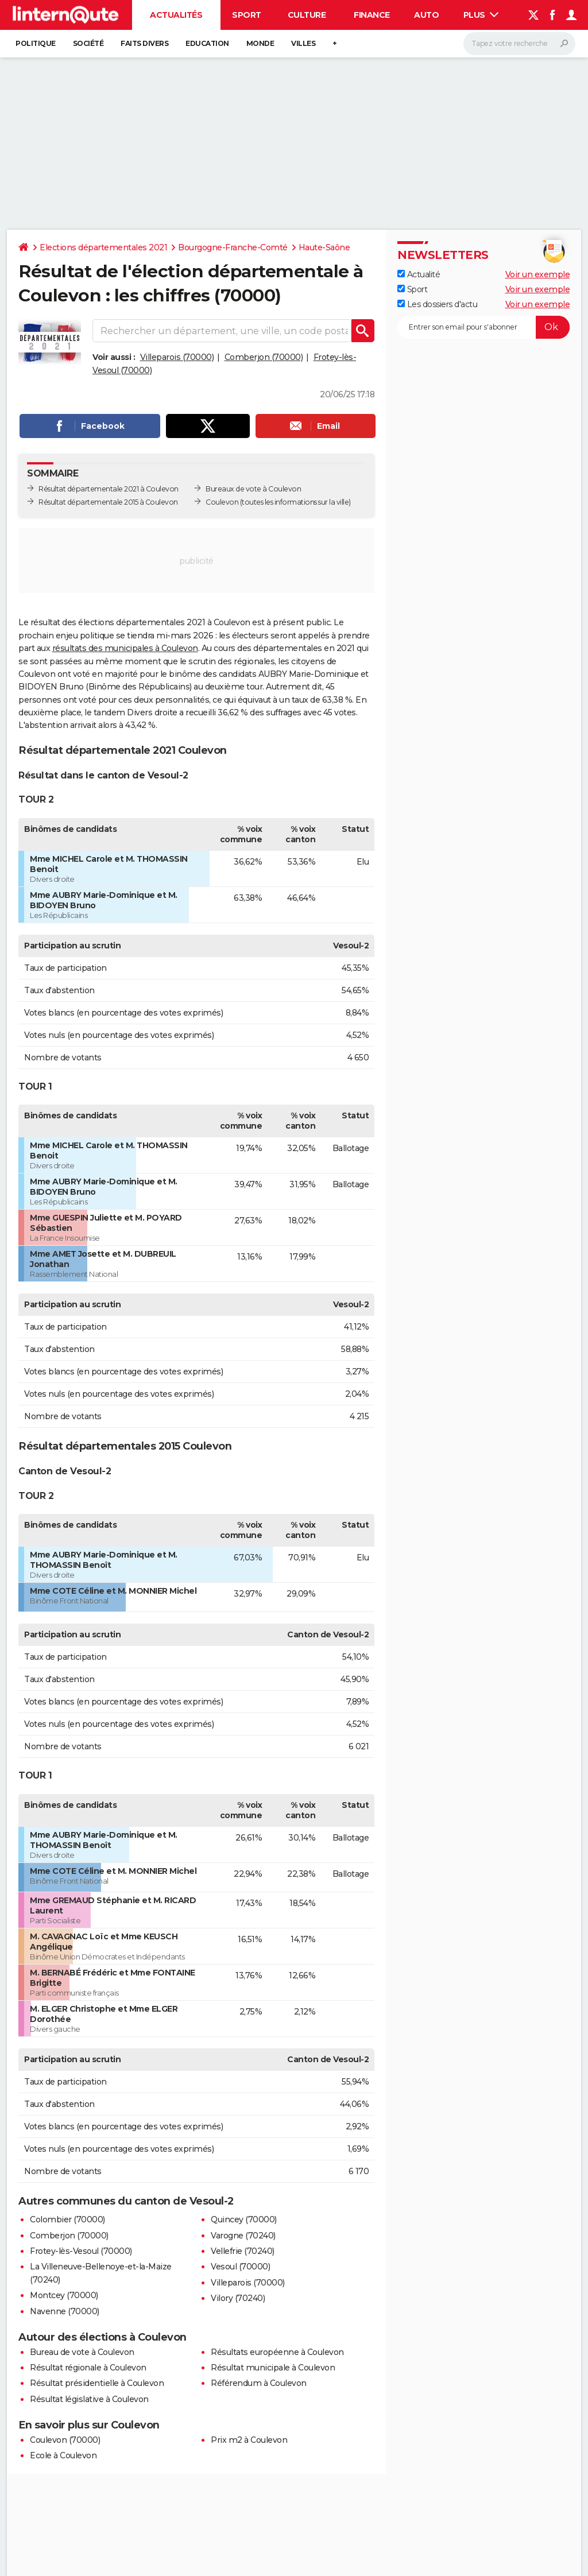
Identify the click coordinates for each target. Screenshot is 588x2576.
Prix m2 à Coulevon (249, 2440)
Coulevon (222, 502)
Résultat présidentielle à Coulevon (97, 2383)
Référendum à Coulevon (259, 2383)
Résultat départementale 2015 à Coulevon (108, 502)
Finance (372, 15)
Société (88, 43)
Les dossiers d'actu (437, 304)
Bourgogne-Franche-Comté (233, 247)
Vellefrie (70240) (242, 2251)
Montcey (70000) (64, 2295)
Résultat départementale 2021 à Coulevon (108, 489)
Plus (481, 15)
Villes (303, 43)
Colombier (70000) (67, 2219)
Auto (426, 15)
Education (207, 43)
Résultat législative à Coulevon (89, 2399)
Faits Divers (144, 43)
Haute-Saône (324, 247)
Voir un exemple (537, 274)
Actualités (176, 15)
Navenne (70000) (64, 2311)
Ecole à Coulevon (63, 2455)
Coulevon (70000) (65, 2440)
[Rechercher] (519, 43)
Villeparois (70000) (177, 357)
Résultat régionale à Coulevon (88, 2367)
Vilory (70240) (238, 2298)
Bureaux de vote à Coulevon (253, 489)
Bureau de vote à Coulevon (82, 2352)
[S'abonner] (483, 327)
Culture (307, 15)
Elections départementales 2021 (103, 247)
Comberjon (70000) (264, 357)
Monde (260, 43)
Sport (246, 15)
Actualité (418, 274)
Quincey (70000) (244, 2219)
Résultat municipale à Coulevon (273, 2367)
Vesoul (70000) (240, 2266)
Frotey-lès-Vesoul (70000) (81, 2251)
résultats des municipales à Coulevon (125, 648)
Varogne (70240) (243, 2235)
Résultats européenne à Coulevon (277, 2352)
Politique (36, 43)
